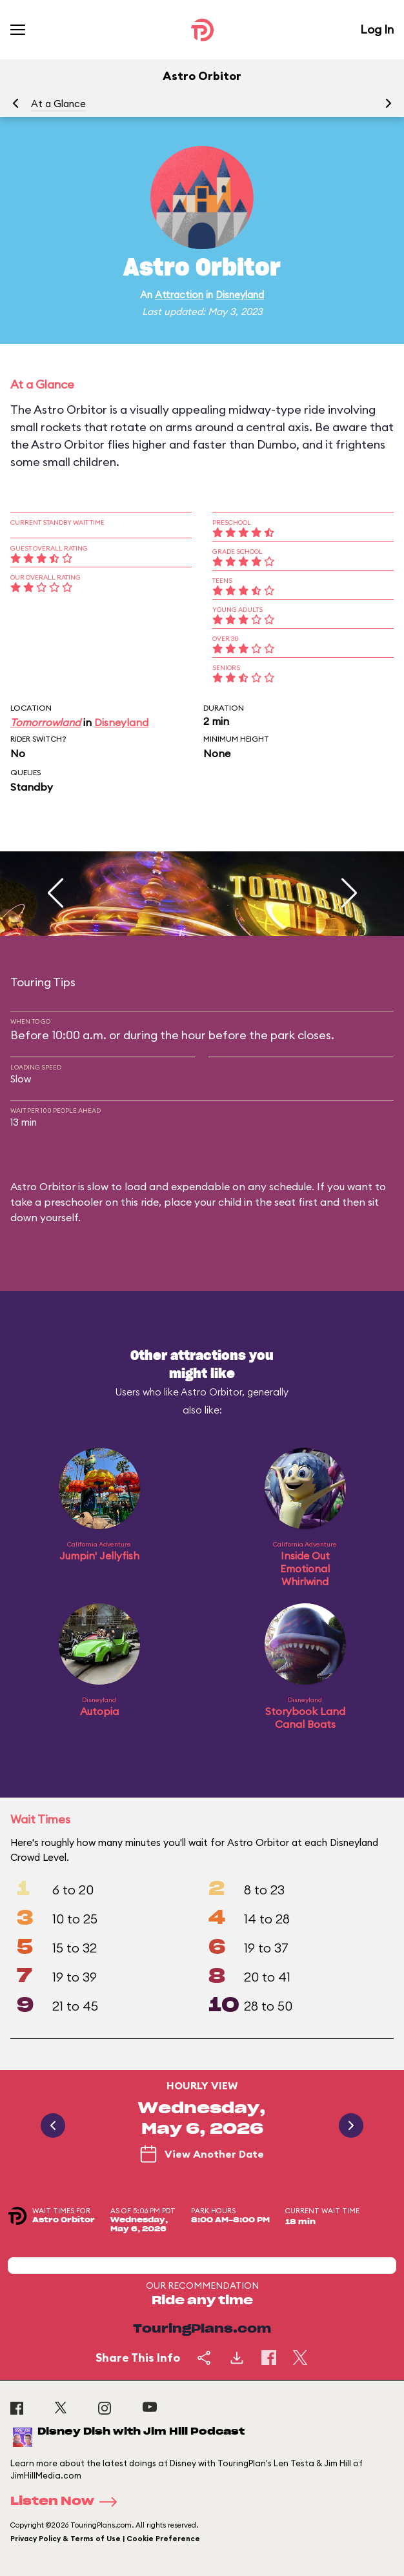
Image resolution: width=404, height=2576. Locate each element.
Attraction (179, 295)
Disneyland (240, 295)
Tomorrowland (45, 722)
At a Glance (58, 103)
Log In (377, 29)
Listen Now (67, 2502)
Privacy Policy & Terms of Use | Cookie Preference (105, 2538)
